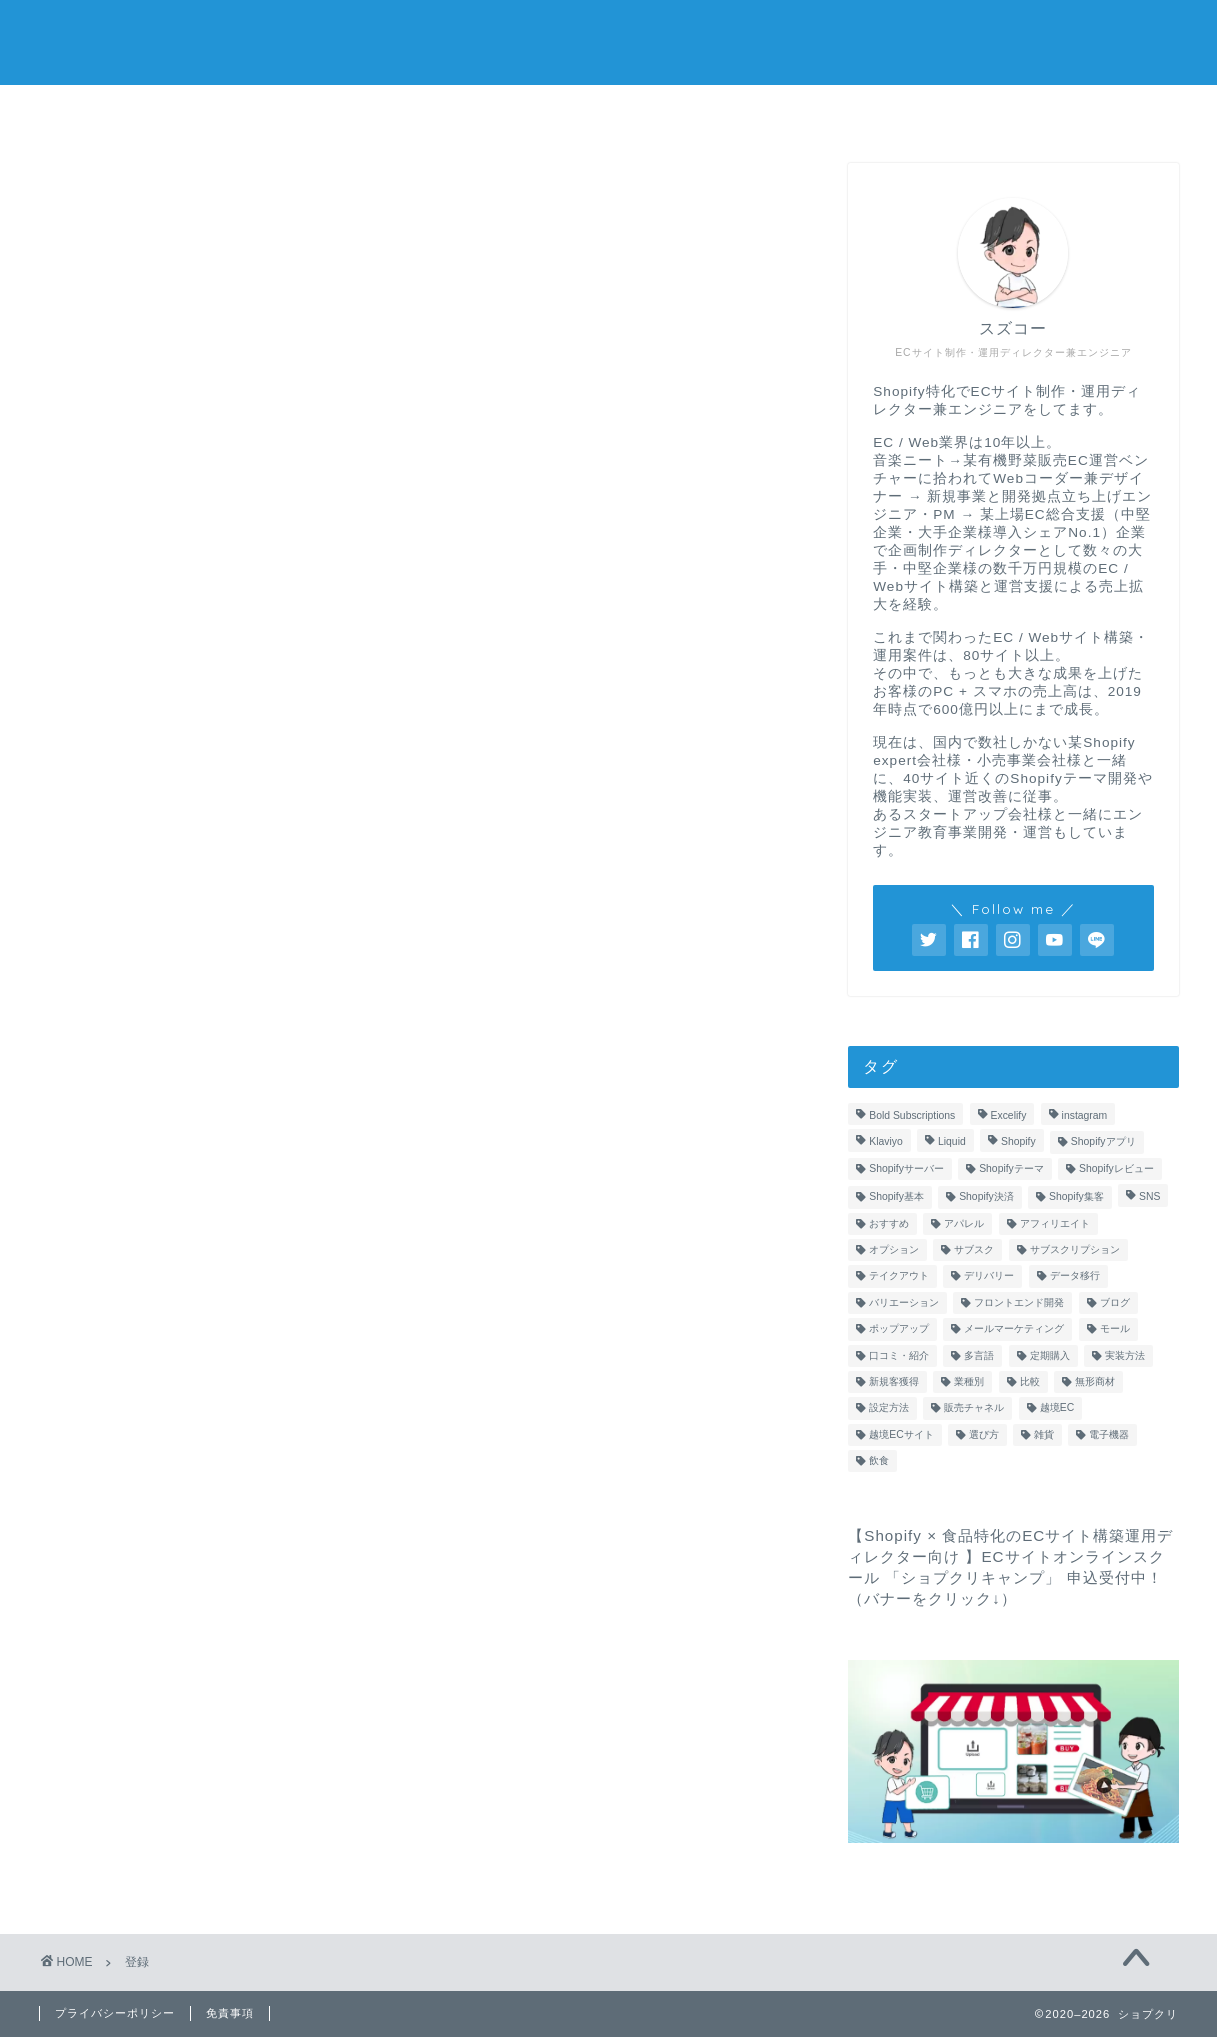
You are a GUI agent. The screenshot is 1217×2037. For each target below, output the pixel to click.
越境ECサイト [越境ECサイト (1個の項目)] (901, 1434)
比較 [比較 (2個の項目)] (1030, 1381)
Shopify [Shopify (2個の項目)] (1018, 1142)
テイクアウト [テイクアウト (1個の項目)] (899, 1276)
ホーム (368, 111)
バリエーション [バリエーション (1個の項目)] (904, 1302)
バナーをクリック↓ (932, 1599)
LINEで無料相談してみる (849, 111)
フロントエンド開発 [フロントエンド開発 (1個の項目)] (1019, 1302)
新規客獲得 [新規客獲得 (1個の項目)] (894, 1381)
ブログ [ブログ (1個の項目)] (1115, 1302)
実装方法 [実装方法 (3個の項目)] (1125, 1355)
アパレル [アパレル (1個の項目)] (964, 1223)
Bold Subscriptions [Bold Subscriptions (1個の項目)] (912, 1116)
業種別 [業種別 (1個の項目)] (969, 1381)
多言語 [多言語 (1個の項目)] (979, 1355)
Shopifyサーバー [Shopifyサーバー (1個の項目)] (906, 1168)
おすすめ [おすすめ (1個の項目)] (889, 1223)
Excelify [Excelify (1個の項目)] (1009, 1116)
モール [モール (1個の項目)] (1115, 1329)
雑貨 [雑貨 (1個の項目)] (1044, 1434)
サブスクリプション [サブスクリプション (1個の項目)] (1075, 1250)
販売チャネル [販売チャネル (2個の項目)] (974, 1408)
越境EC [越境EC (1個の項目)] (1057, 1408)
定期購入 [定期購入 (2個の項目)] (1050, 1355)
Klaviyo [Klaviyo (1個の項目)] (886, 1142)
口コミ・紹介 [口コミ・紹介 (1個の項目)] (899, 1355)
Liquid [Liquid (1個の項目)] (952, 1142)
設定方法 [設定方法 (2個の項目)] (889, 1408)
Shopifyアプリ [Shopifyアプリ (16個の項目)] (1103, 1142)
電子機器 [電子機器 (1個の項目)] (1109, 1434)
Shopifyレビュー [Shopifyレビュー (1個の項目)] (1116, 1168)
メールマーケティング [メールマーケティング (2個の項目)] (1014, 1329)
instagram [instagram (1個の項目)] (1085, 1116)
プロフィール (609, 111)
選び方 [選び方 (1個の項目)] (984, 1434)
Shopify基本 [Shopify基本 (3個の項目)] (896, 1197)
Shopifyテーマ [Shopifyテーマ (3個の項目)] (1011, 1168)
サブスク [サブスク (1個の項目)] (974, 1250)
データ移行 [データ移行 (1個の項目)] (1075, 1276)
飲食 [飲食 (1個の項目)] (879, 1461)
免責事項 (230, 2013)
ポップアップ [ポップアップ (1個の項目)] (899, 1329)
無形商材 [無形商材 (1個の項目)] (1095, 1381)
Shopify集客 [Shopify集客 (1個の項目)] (1076, 1197)
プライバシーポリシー (115, 2013)
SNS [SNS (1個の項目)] (1149, 1197)
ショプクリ (608, 40)
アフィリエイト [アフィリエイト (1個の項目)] (1055, 1223)
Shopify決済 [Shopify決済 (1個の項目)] (986, 1197)
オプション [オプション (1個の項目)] (894, 1250)
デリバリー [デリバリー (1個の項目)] (989, 1276)
